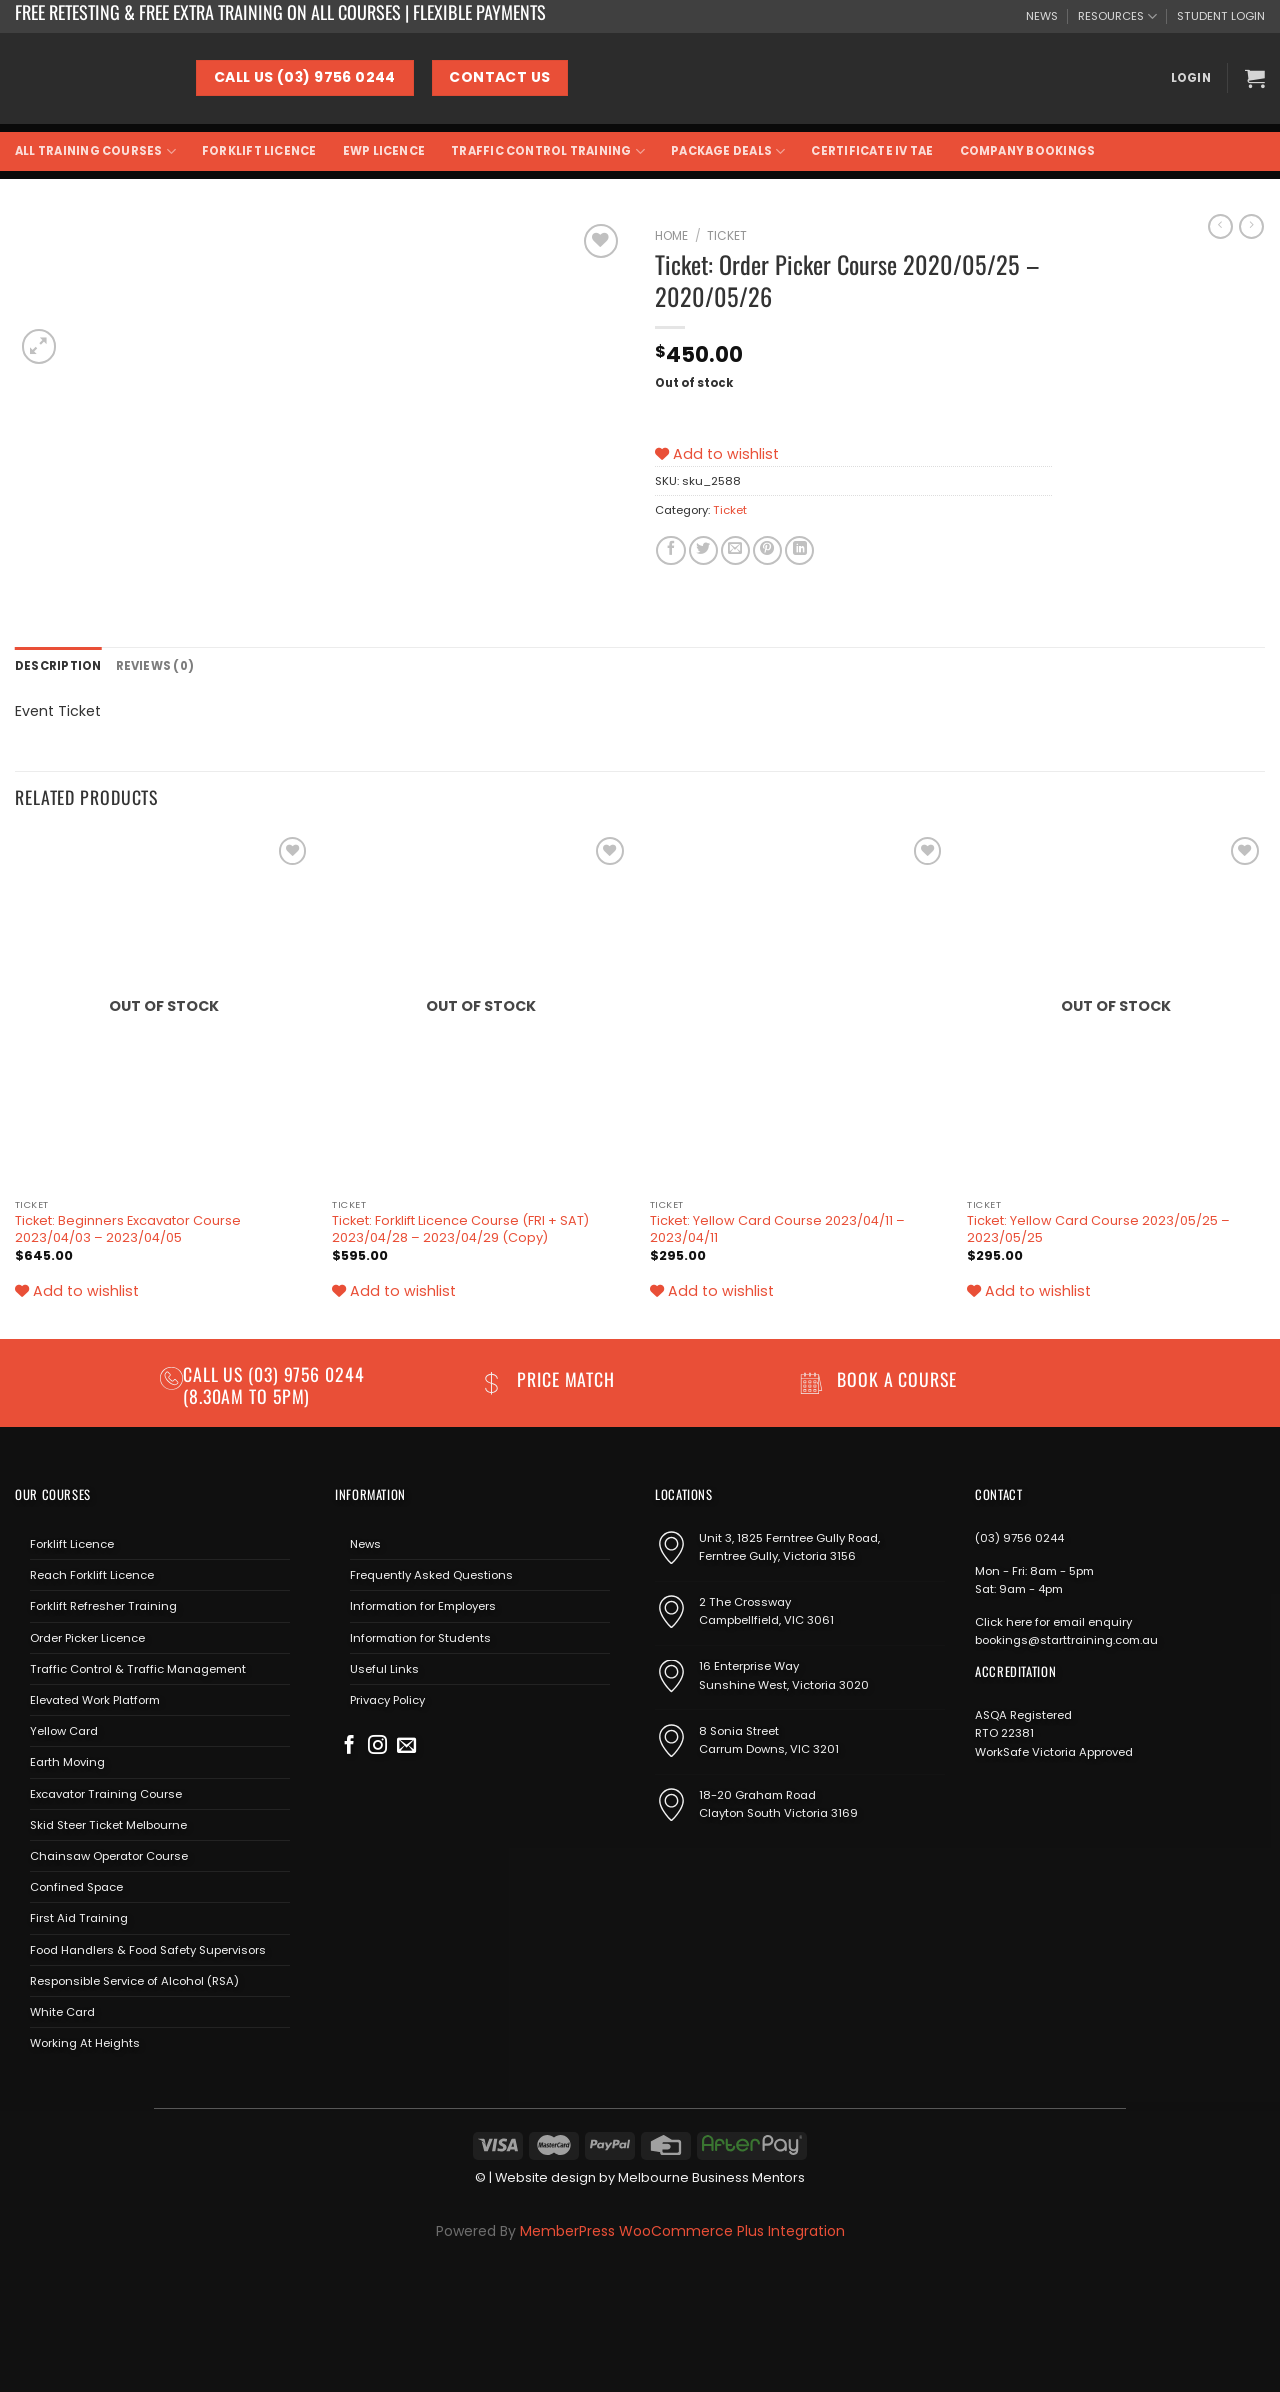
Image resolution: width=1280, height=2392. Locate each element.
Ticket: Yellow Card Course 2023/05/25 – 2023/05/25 (1098, 1229)
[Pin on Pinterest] (767, 551)
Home (671, 235)
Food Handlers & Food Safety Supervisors (148, 1950)
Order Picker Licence (87, 1637)
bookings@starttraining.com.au (1066, 1640)
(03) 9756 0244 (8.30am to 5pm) (274, 1384)
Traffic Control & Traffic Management (138, 1669)
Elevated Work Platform (95, 1700)
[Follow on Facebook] (349, 1746)
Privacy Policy (387, 1700)
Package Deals (728, 151)
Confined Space (76, 1887)
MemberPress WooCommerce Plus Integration (682, 2231)
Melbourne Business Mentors (711, 2177)
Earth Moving (67, 1762)
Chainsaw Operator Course (109, 1856)
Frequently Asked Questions (431, 1575)
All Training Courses (95, 151)
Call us (215, 1374)
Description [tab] (58, 666)
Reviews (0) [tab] (155, 666)
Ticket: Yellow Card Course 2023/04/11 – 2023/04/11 (777, 1229)
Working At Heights (85, 2043)
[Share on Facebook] (670, 551)
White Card (62, 2012)
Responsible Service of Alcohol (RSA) (134, 1981)
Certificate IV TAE (872, 151)
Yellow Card (64, 1731)
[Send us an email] (406, 1746)
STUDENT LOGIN (1221, 16)
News (365, 1544)
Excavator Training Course (106, 1794)
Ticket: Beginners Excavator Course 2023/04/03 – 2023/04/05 (128, 1229)
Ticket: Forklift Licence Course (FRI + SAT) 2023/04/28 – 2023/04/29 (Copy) (460, 1229)
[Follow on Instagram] (377, 1746)
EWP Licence (384, 151)
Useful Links (384, 1669)
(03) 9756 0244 (1019, 1538)
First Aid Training (79, 1918)
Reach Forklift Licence (92, 1575)
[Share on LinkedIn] (799, 551)
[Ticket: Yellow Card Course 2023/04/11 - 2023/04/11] (799, 1010)
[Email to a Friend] (735, 551)
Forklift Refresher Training (103, 1606)
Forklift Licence (259, 151)
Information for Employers (423, 1606)
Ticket (727, 235)
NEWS (1042, 16)
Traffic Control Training (548, 151)
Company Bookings (1028, 151)
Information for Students (420, 1637)
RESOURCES (1117, 16)
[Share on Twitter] (703, 551)
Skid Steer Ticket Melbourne (108, 1825)
